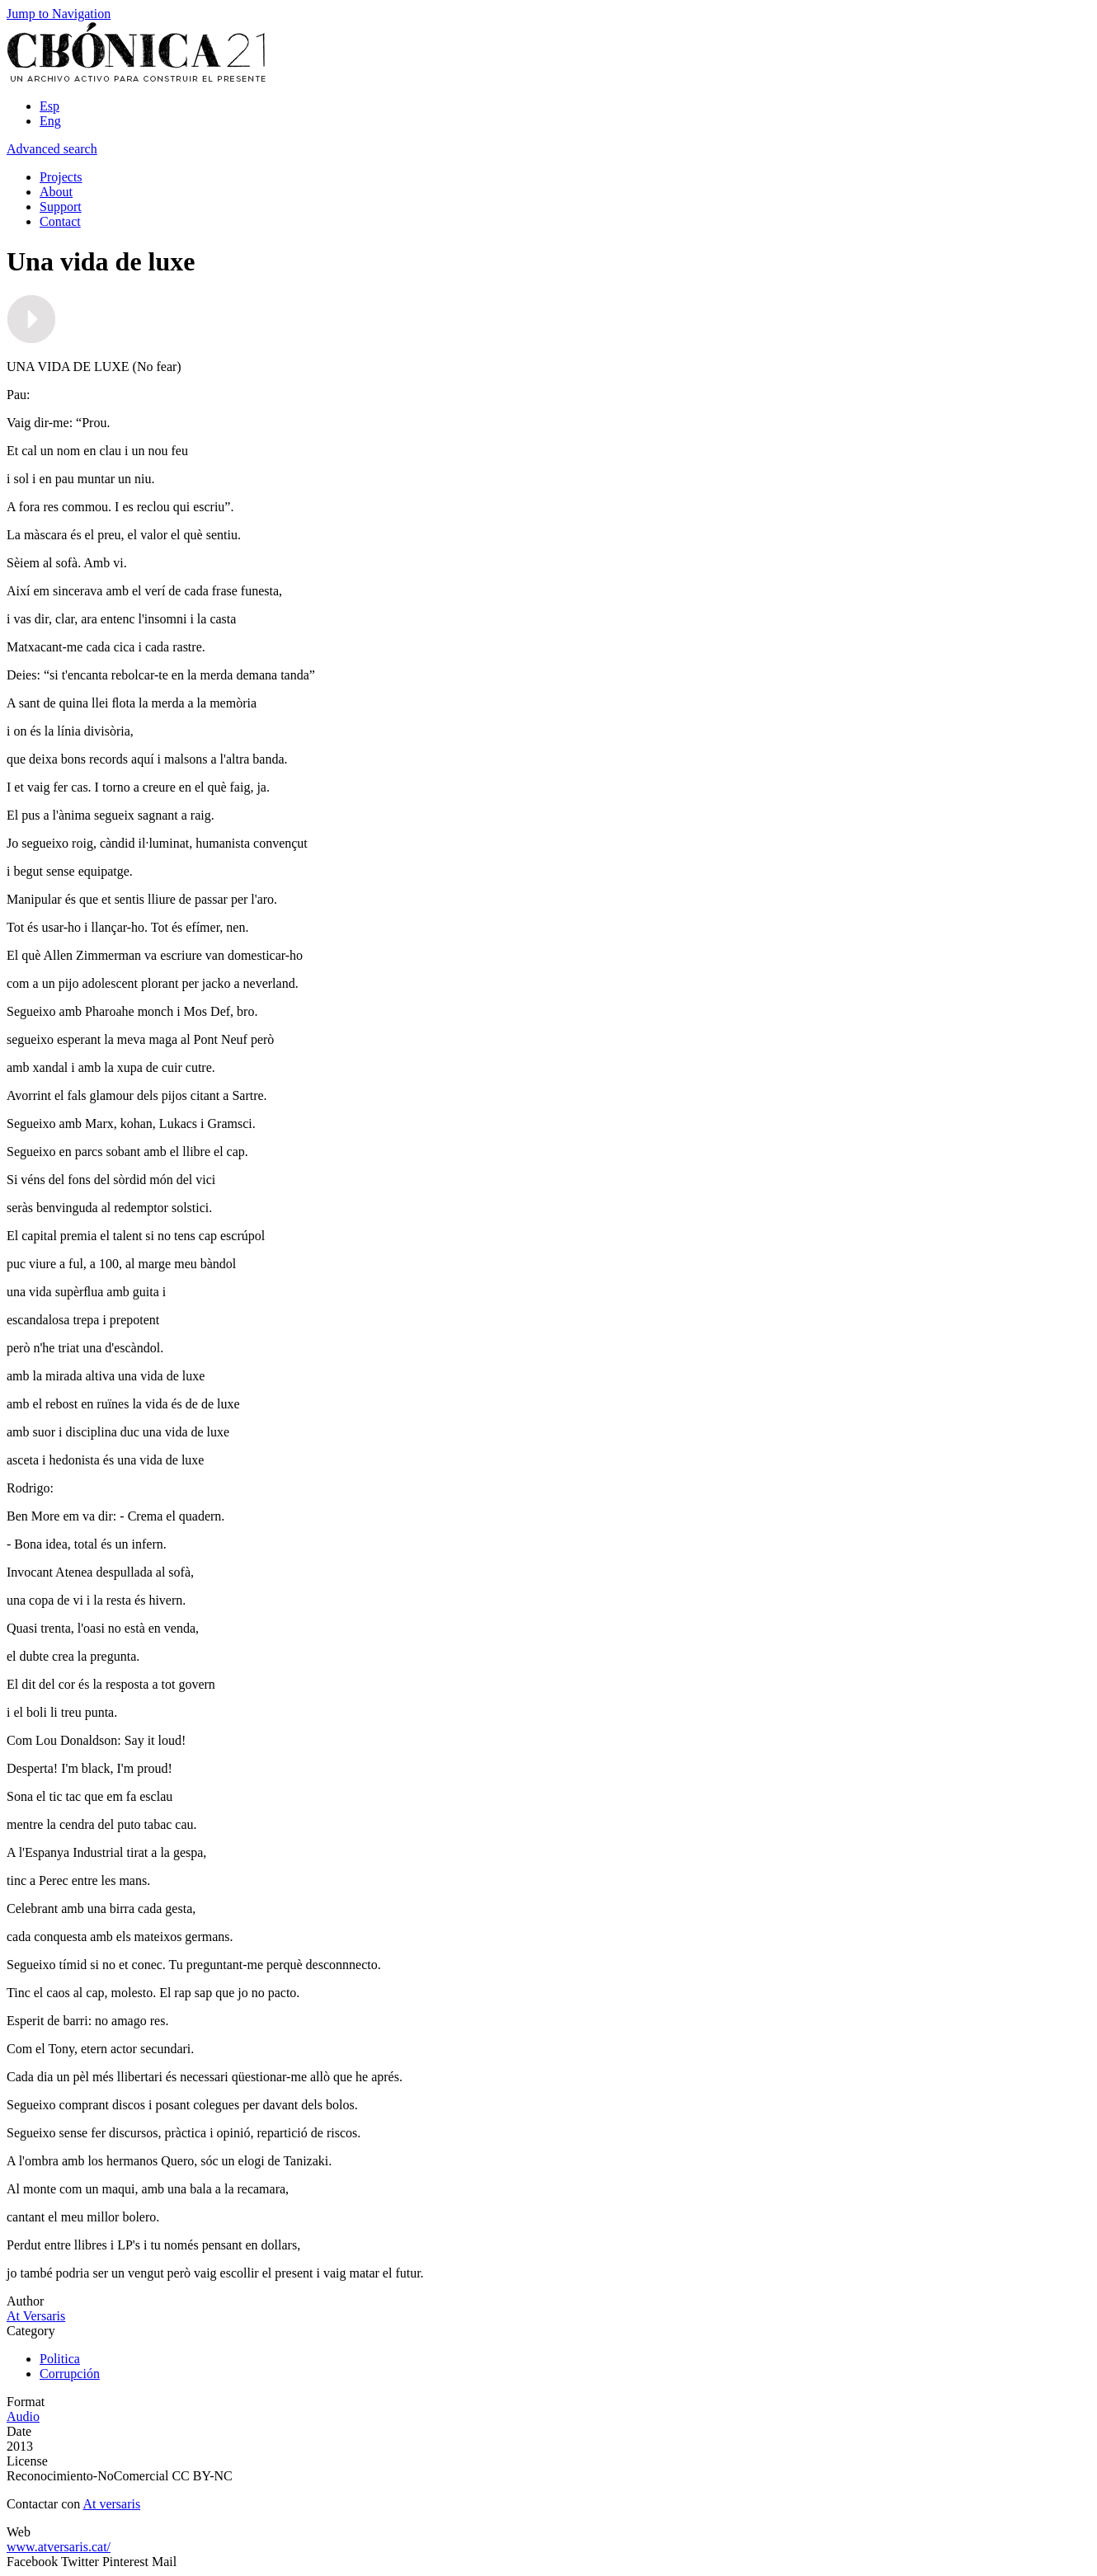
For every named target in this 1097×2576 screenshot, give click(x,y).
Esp (49, 106)
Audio (23, 2416)
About (56, 192)
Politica (60, 2359)
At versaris (111, 2504)
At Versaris (36, 2316)
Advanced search (52, 149)
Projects (61, 177)
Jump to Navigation (59, 14)
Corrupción (70, 2374)
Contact (60, 221)
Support (61, 207)
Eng (50, 121)
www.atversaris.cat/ (59, 2547)
